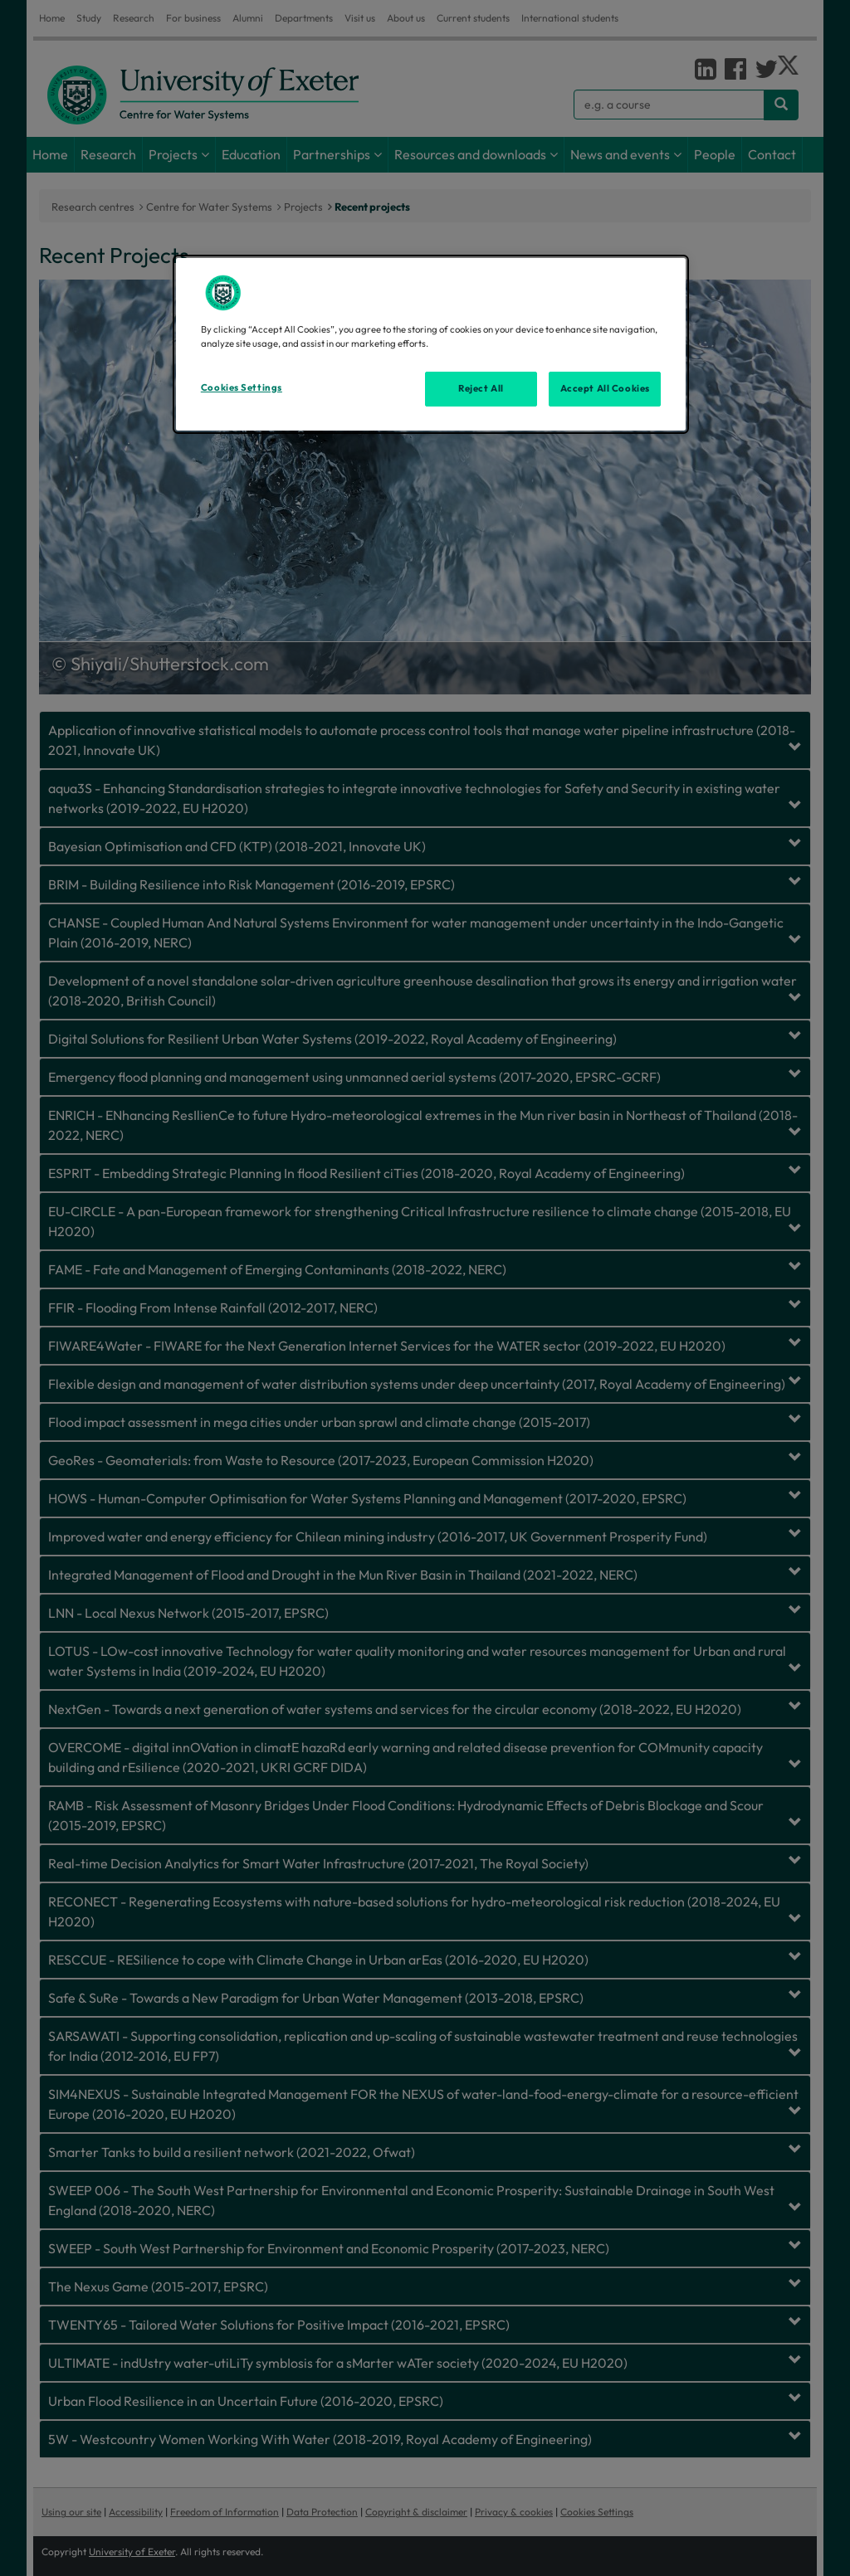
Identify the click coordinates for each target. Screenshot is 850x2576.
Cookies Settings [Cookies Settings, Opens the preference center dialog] (241, 387)
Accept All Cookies (605, 388)
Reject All (481, 388)
